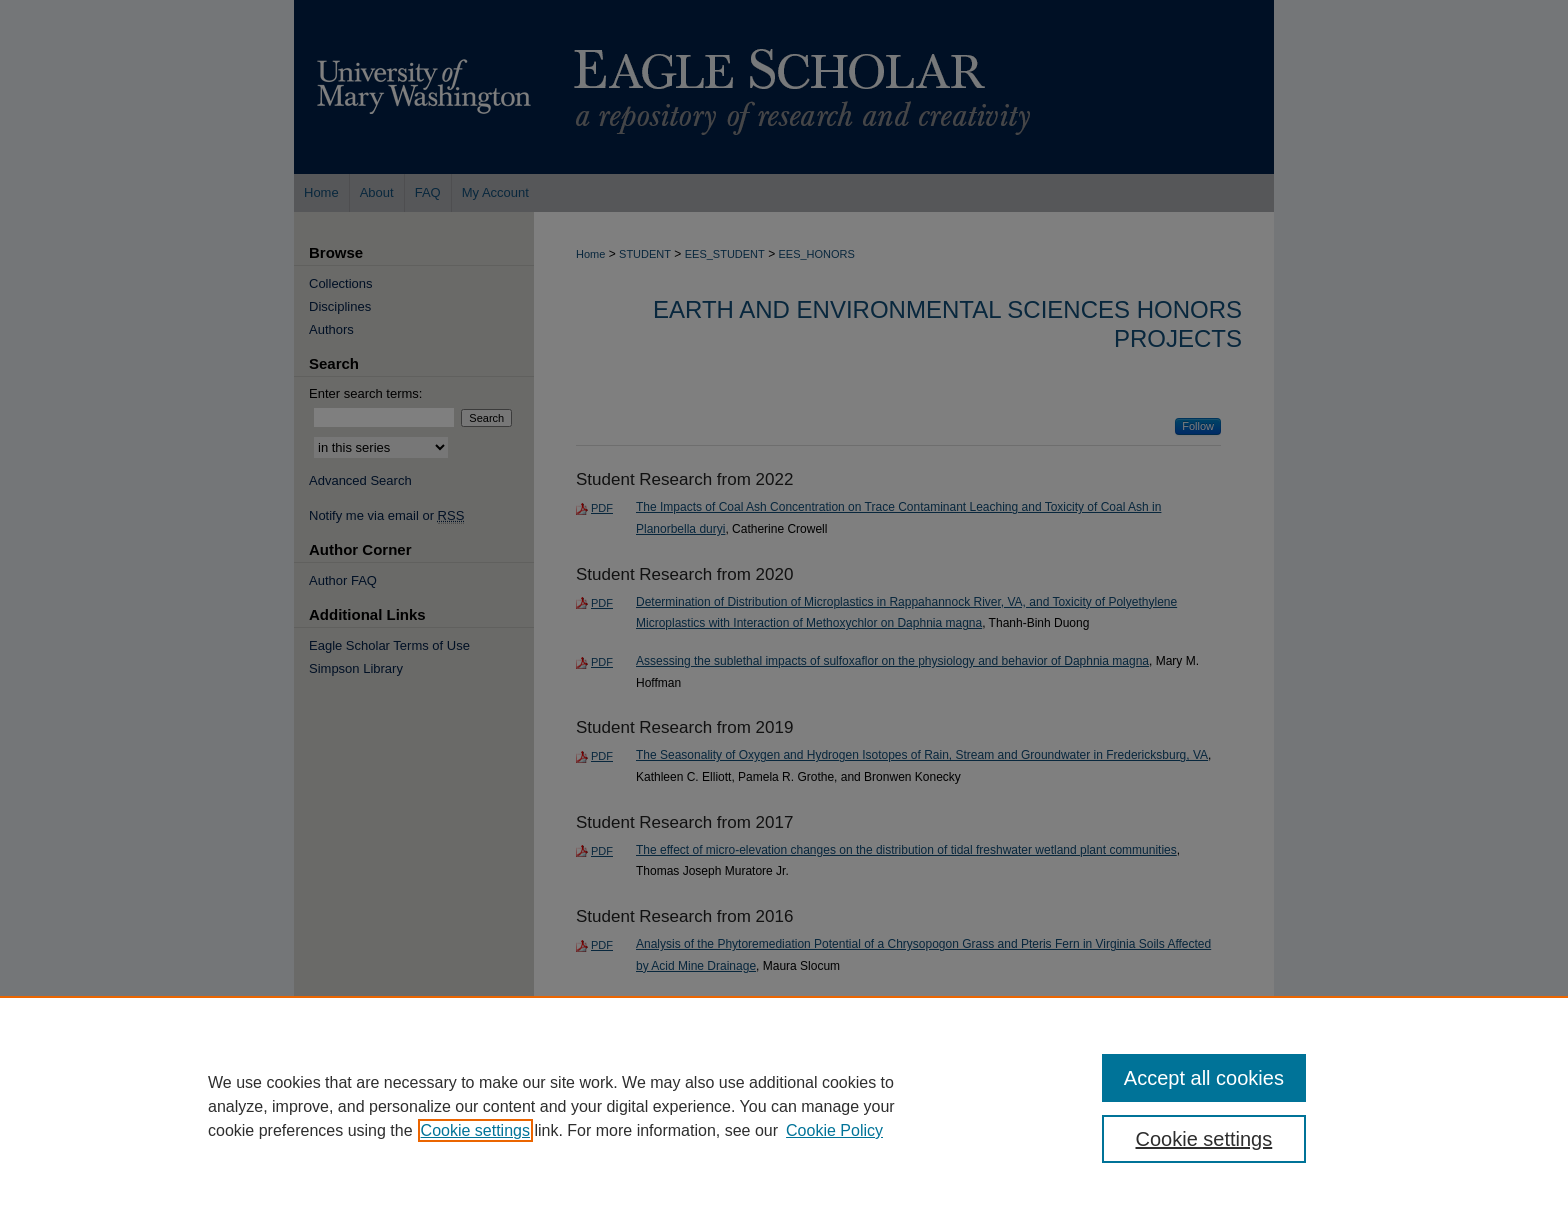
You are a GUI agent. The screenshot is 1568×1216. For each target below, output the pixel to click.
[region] (784, 1106)
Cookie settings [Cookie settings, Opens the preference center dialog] (1204, 1139)
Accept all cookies (1204, 1078)
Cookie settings (475, 1130)
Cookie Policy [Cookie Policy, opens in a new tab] (834, 1130)
